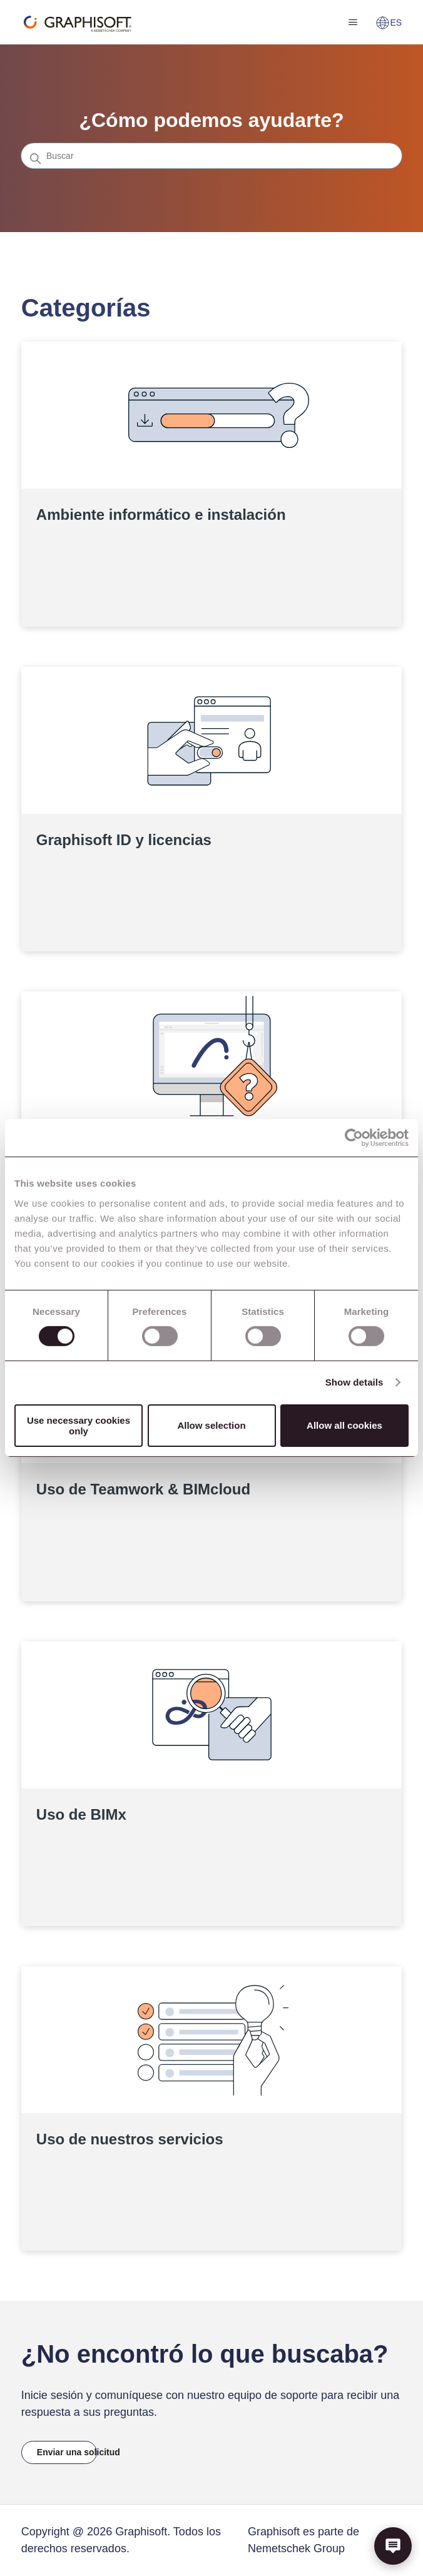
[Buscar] (211, 155)
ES (388, 22)
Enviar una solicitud (67, 2452)
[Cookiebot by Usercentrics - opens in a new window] (354, 1137)
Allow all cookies (344, 1425)
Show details (354, 1382)
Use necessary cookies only (78, 1425)
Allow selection (211, 1425)
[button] (393, 2546)
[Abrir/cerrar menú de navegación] (353, 23)
